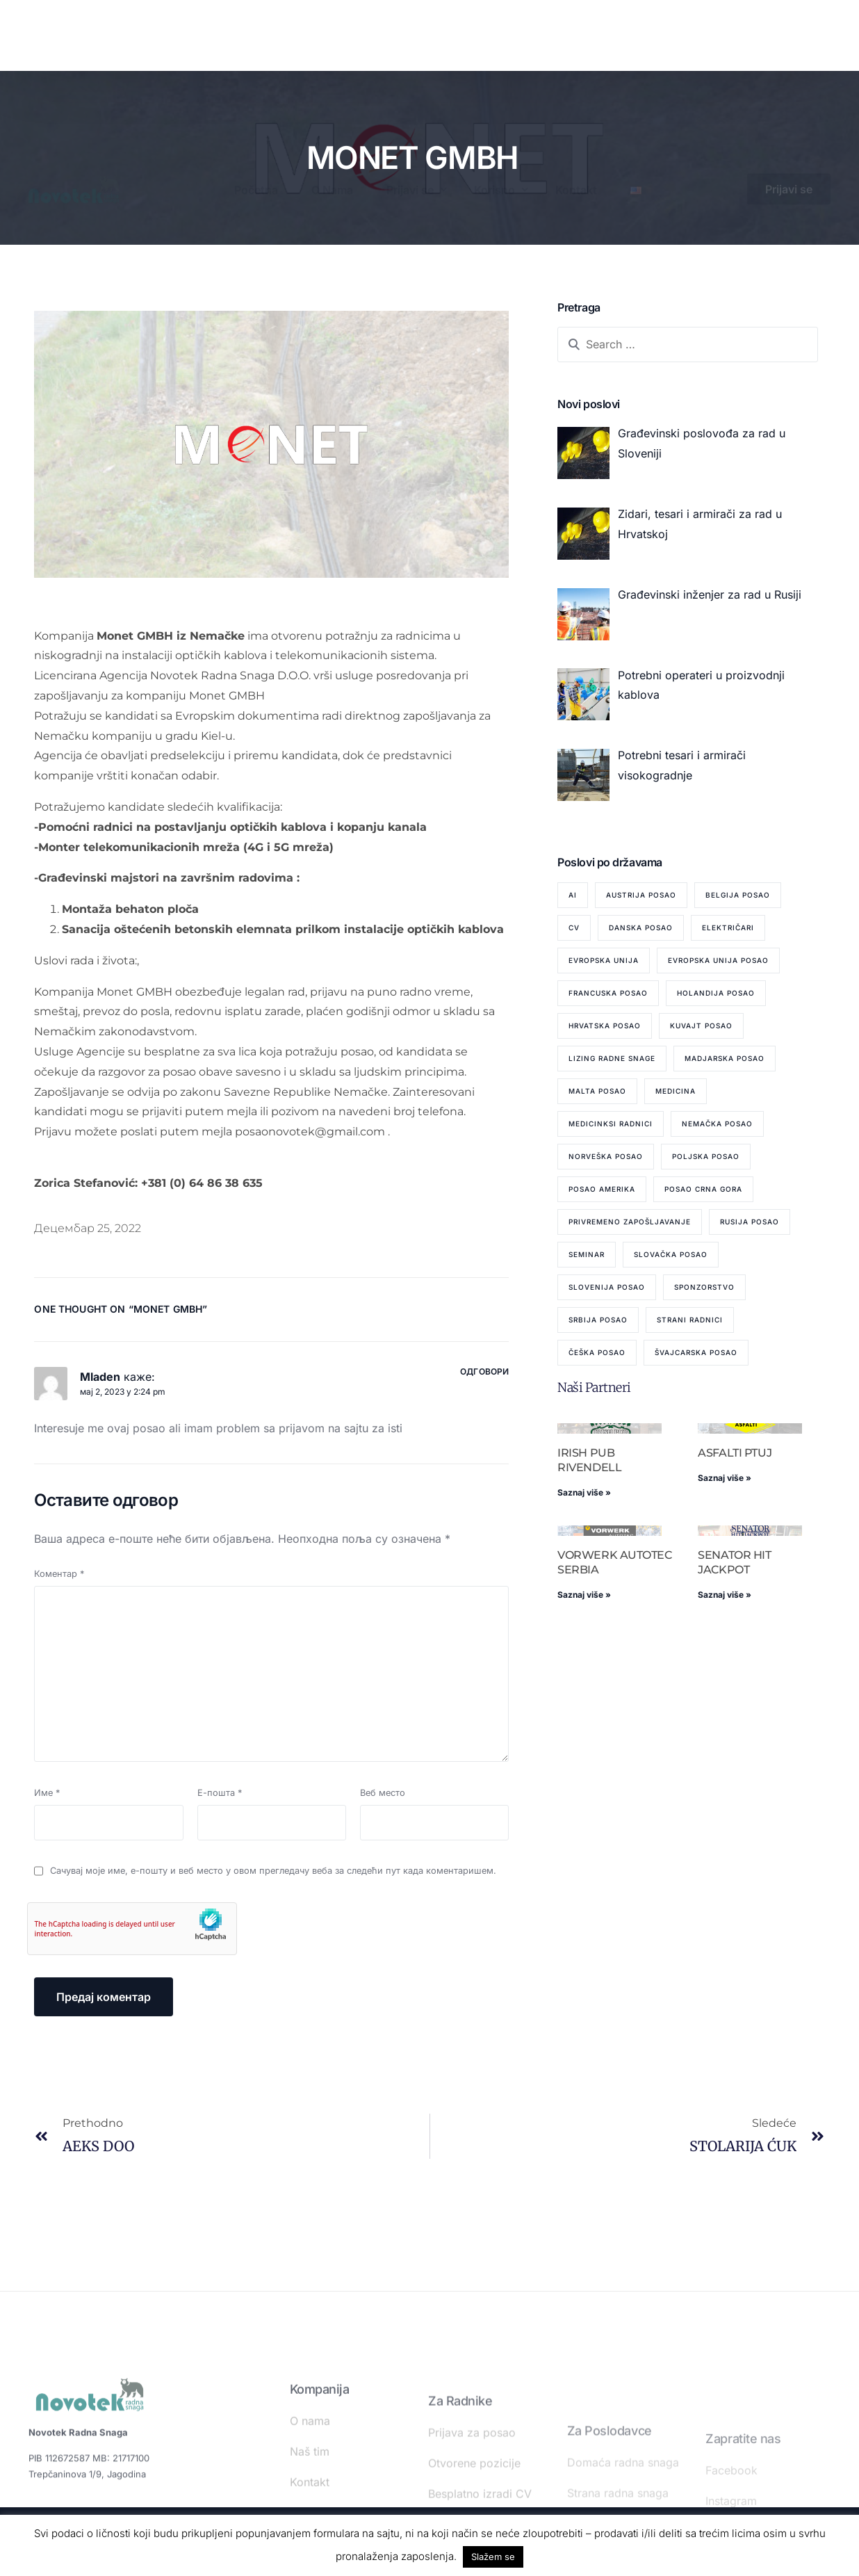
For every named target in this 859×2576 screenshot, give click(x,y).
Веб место (382, 1793)
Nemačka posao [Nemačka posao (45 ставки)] (717, 1123)
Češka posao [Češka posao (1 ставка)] (596, 1352)
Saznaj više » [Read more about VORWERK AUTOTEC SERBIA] (584, 1594)
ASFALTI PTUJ (734, 1452)
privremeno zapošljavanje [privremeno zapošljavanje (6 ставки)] (629, 1221)
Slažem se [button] (493, 2556)
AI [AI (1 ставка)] (572, 895)
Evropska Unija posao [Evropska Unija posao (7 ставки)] (718, 960)
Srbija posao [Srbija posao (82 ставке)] (598, 1319)
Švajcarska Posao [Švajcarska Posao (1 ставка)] (696, 1352)
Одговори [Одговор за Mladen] (484, 1371)
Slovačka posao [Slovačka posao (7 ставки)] (670, 1254)
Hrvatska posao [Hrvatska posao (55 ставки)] (604, 1025)
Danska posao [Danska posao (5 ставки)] (641, 927)
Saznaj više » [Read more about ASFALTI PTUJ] (724, 1478)
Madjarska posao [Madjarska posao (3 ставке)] (724, 1058)
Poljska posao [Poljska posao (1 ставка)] (705, 1156)
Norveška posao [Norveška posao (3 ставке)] (605, 1156)
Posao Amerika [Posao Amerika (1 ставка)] (601, 1189)
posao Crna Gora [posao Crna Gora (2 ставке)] (703, 1189)
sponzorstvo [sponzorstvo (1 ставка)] (704, 1287)
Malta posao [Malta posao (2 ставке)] (597, 1091)
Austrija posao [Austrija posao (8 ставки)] (641, 895)
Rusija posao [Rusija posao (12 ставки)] (749, 1221)
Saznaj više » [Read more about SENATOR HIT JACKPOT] (724, 1594)
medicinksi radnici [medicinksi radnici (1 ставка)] (610, 1123)
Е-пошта (219, 1793)
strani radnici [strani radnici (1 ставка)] (690, 1319)
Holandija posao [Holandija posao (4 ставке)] (716, 993)
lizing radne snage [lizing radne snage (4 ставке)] (611, 1058)
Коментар (59, 1574)
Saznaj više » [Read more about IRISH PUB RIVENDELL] (584, 1492)
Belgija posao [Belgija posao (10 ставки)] (737, 895)
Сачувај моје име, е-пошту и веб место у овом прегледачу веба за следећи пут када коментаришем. (273, 1870)
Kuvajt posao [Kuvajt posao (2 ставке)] (701, 1025)
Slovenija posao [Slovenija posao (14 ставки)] (606, 1287)
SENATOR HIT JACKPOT (734, 1562)
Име (47, 1793)
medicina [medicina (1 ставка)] (675, 1091)
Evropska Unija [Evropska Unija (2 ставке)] (603, 960)
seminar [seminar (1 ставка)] (586, 1254)
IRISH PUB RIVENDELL (589, 1460)
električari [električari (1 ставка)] (728, 927)
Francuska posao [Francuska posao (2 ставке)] (608, 993)
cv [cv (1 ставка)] (574, 927)
